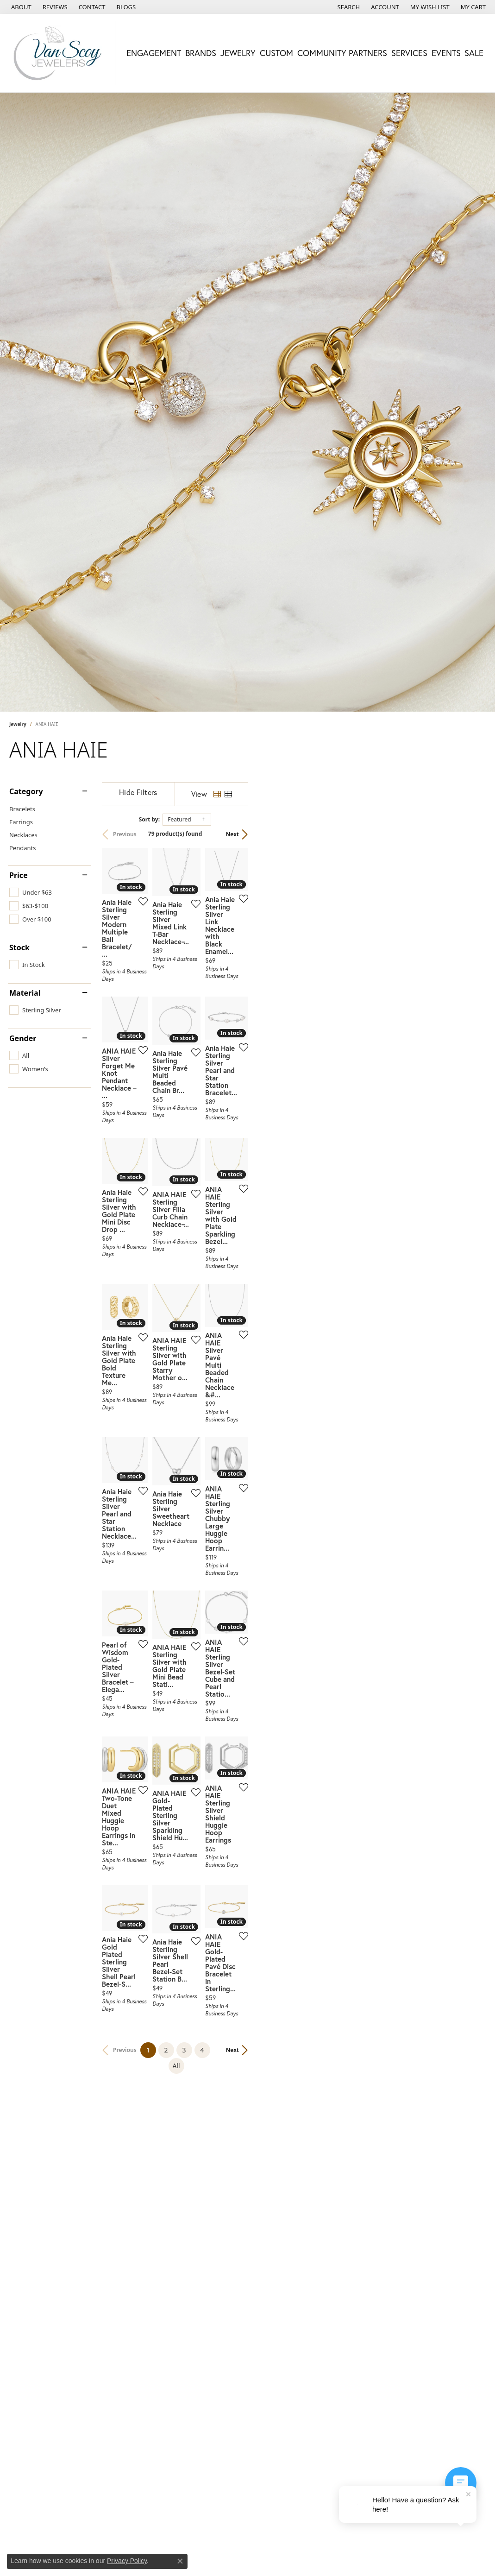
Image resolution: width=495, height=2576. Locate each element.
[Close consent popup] (180, 2561)
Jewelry (17, 724)
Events (446, 52)
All (329, 2273)
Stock (19, 947)
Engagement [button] (153, 52)
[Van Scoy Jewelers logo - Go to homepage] (60, 53)
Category (26, 791)
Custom (276, 52)
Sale (473, 52)
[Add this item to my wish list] (219, 980)
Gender (22, 1038)
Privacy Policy (127, 2560)
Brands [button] (200, 52)
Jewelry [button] (238, 52)
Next (470, 834)
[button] (348, 7)
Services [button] (409, 52)
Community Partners (342, 52)
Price (18, 875)
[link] (20, 7)
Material (24, 993)
